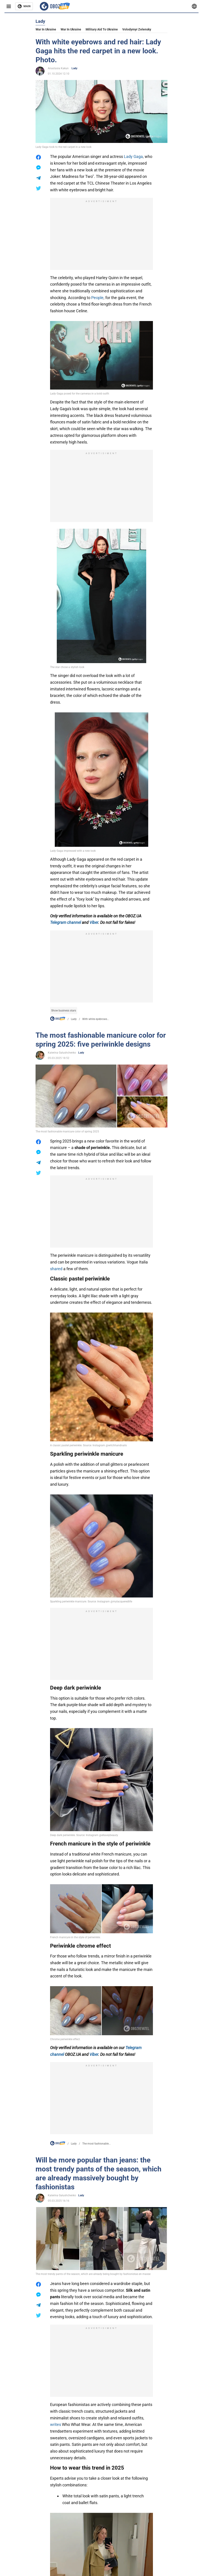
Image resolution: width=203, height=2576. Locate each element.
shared (56, 1268)
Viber (93, 2054)
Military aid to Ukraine (102, 29)
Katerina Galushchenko (62, 1052)
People (97, 297)
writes (55, 2424)
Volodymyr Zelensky (136, 29)
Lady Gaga (133, 156)
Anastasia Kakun (58, 68)
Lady (74, 68)
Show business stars (63, 1010)
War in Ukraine (46, 29)
